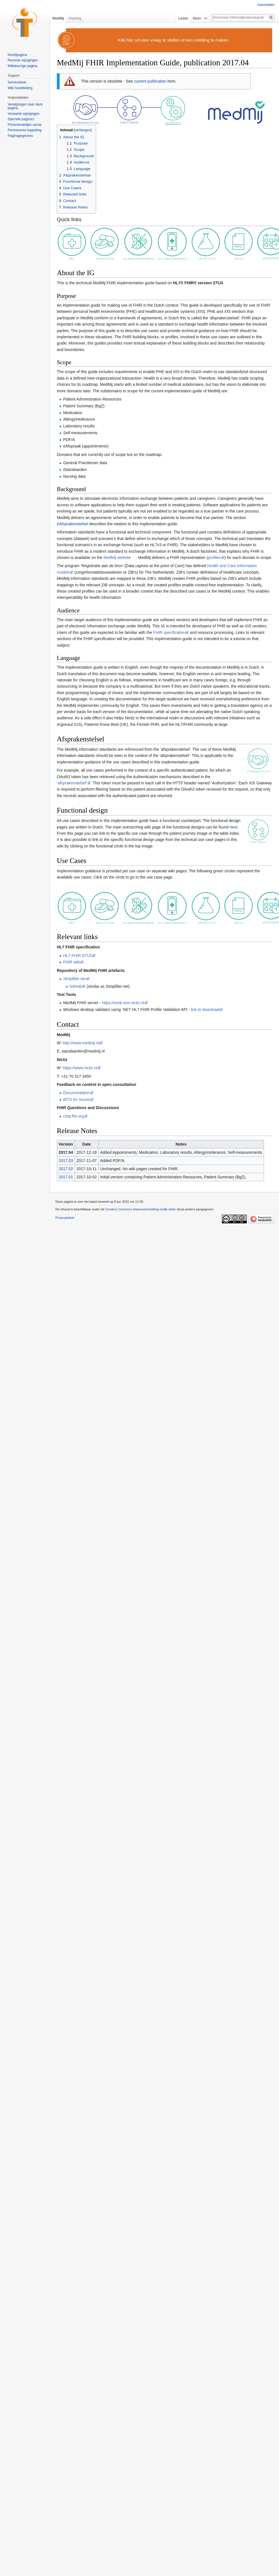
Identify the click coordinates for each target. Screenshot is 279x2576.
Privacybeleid (64, 1217)
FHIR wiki (71, 962)
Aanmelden (265, 5)
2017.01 (66, 1177)
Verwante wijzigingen (23, 114)
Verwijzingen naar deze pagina (25, 106)
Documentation (76, 1092)
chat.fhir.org (73, 1116)
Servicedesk (17, 82)
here (233, 827)
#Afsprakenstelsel (72, 524)
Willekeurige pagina (22, 66)
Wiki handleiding (20, 88)
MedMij (58, 18)
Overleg (74, 18)
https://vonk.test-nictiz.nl (123, 1002)
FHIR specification (169, 632)
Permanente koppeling (25, 130)
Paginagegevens (20, 136)
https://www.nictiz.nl (80, 1068)
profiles (214, 557)
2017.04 (66, 1152)
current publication (150, 81)
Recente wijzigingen (23, 60)
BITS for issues (76, 1099)
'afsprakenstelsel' (72, 783)
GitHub (76, 986)
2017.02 (66, 1169)
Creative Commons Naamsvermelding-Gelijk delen (140, 1209)
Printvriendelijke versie (25, 125)
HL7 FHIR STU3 (77, 955)
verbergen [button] (82, 130)
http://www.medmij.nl (81, 1043)
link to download (205, 1009)
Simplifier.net (74, 978)
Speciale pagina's (21, 119)
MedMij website (117, 557)
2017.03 (66, 1160)
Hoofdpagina (17, 55)
